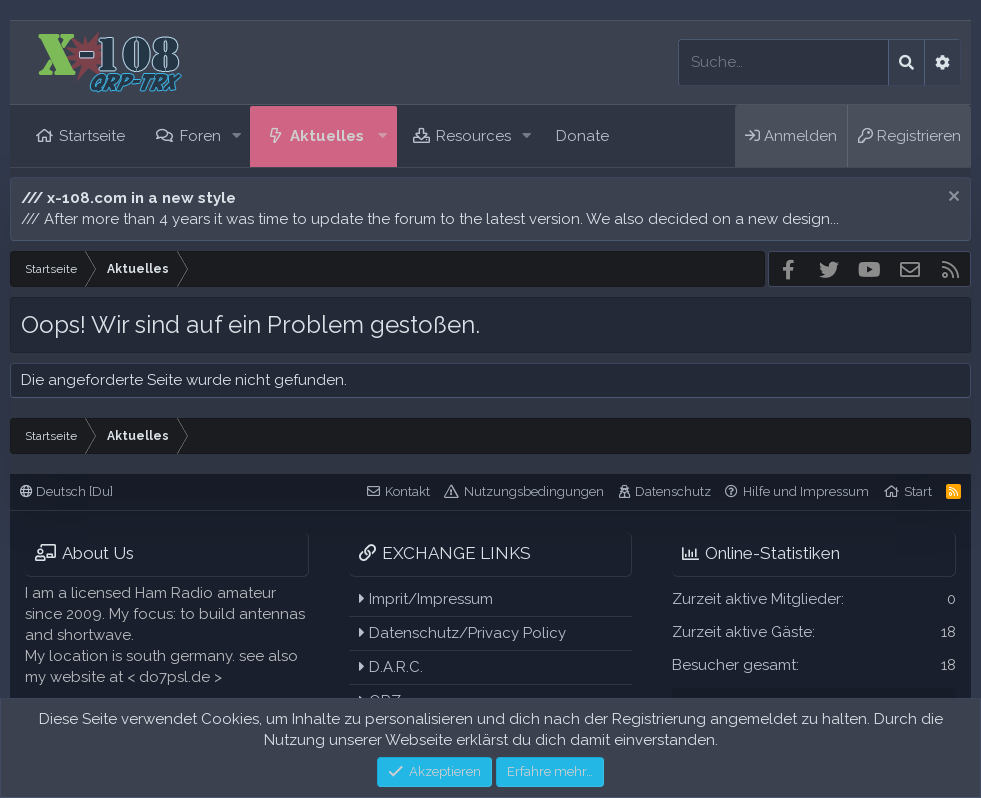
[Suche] (783, 62)
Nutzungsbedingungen (534, 491)
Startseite (92, 136)
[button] (236, 136)
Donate (582, 136)
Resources (473, 136)
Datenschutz (673, 491)
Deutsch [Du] (66, 491)
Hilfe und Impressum (806, 491)
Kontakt (407, 491)
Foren (200, 136)
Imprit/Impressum (426, 599)
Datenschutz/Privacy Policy (462, 633)
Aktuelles (327, 136)
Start (918, 491)
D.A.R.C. (391, 667)
